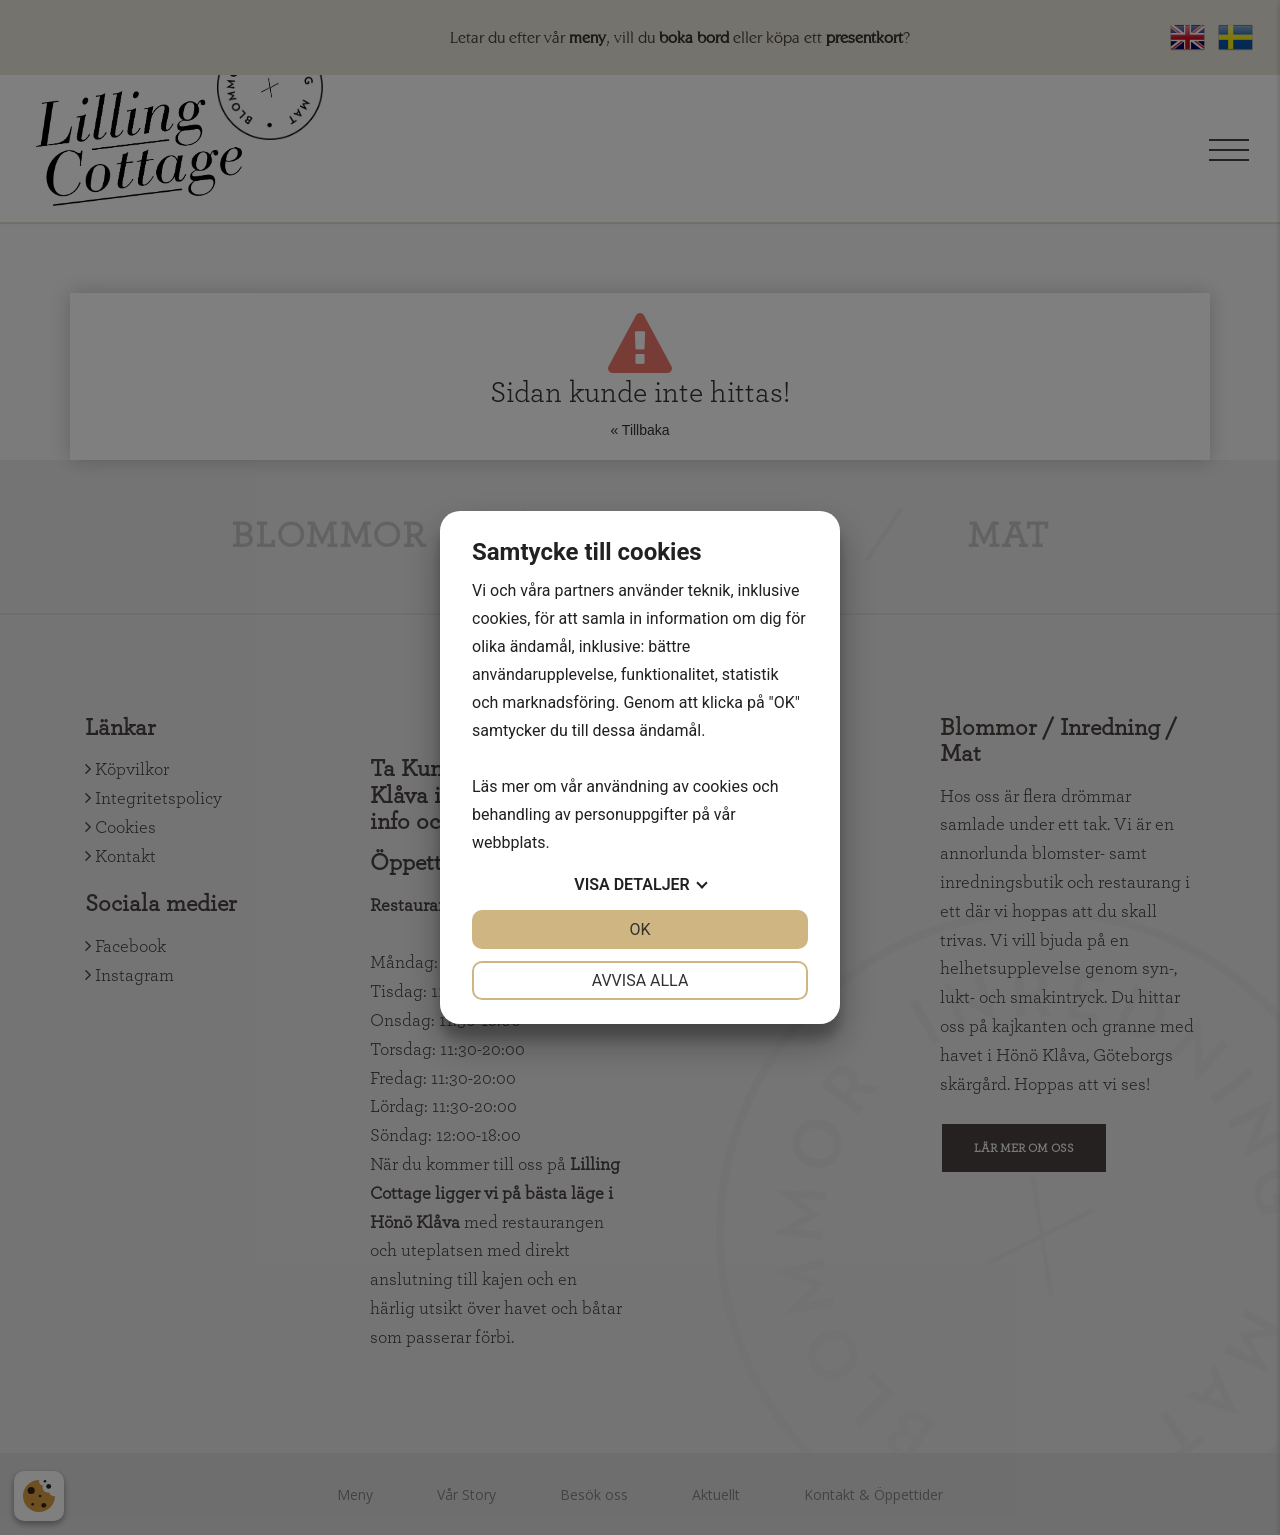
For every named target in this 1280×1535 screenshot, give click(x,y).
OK (639, 929)
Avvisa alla (640, 980)
